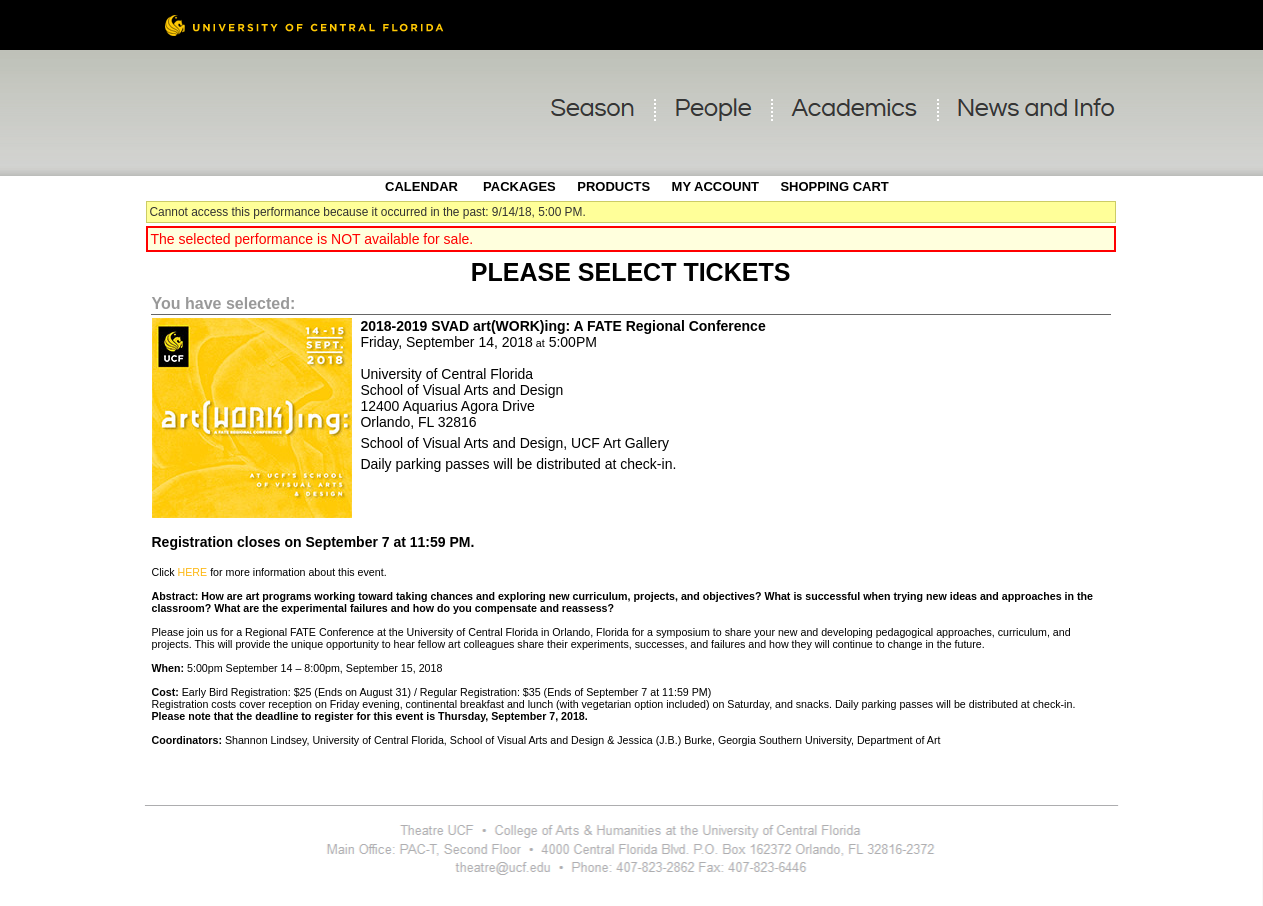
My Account (713, 186)
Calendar (421, 186)
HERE (193, 572)
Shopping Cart (834, 186)
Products (613, 186)
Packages (519, 186)
